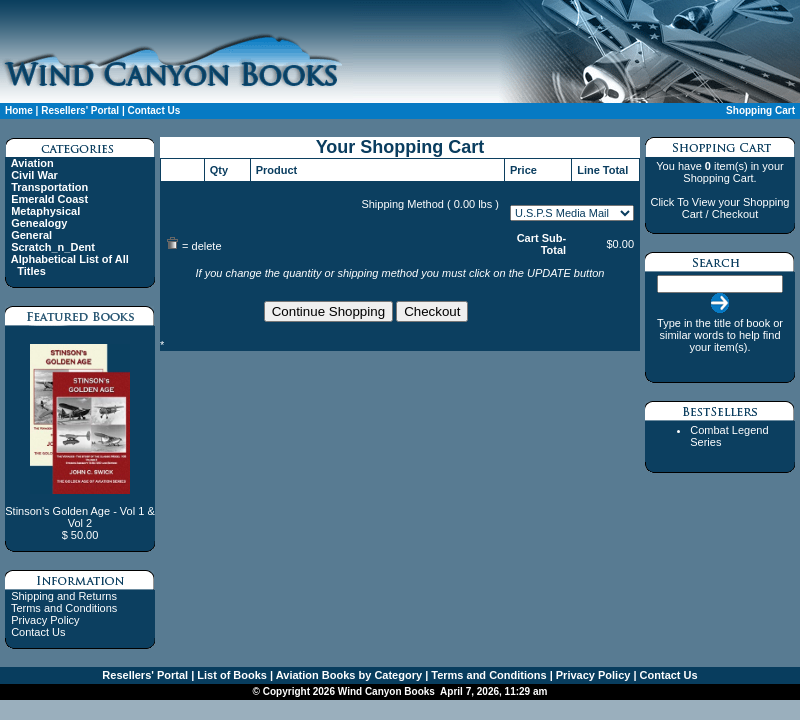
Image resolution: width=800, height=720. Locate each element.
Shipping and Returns (64, 596)
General (31, 235)
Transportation (49, 187)
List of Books (230, 675)
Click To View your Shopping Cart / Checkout (719, 208)
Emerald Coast (49, 199)
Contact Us (153, 110)
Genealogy (39, 223)
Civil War (34, 175)
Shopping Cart (760, 110)
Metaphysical (45, 211)
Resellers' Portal (80, 110)
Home (19, 110)
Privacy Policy (45, 620)
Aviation (32, 163)
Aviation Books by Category (347, 675)
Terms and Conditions (64, 608)
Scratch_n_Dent (53, 247)
